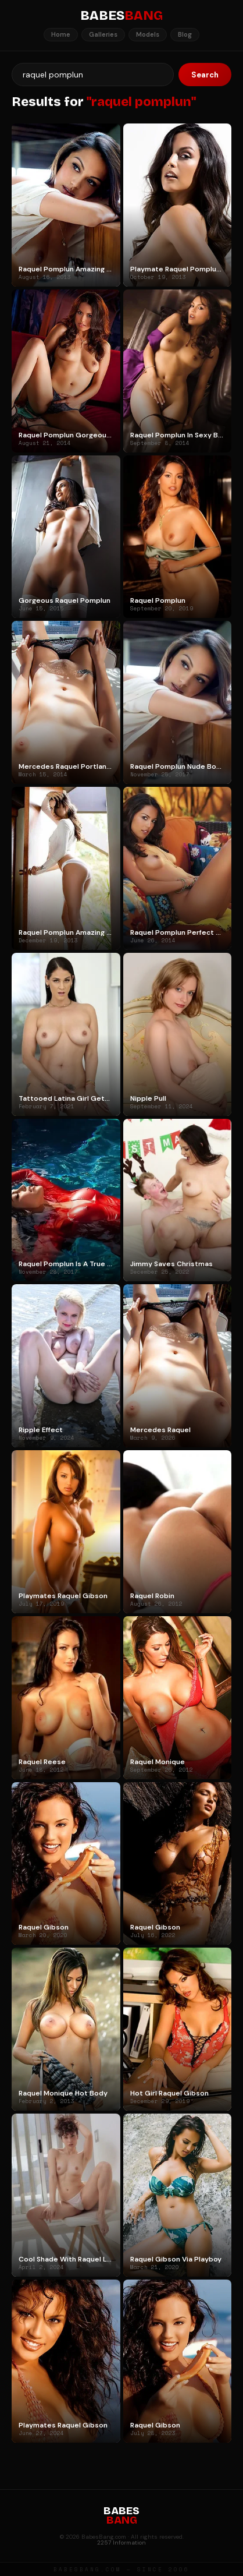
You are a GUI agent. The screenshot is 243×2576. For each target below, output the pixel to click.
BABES (121, 15)
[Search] (93, 74)
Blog (185, 34)
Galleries (103, 34)
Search (205, 75)
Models (147, 34)
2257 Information (121, 2542)
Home (60, 34)
